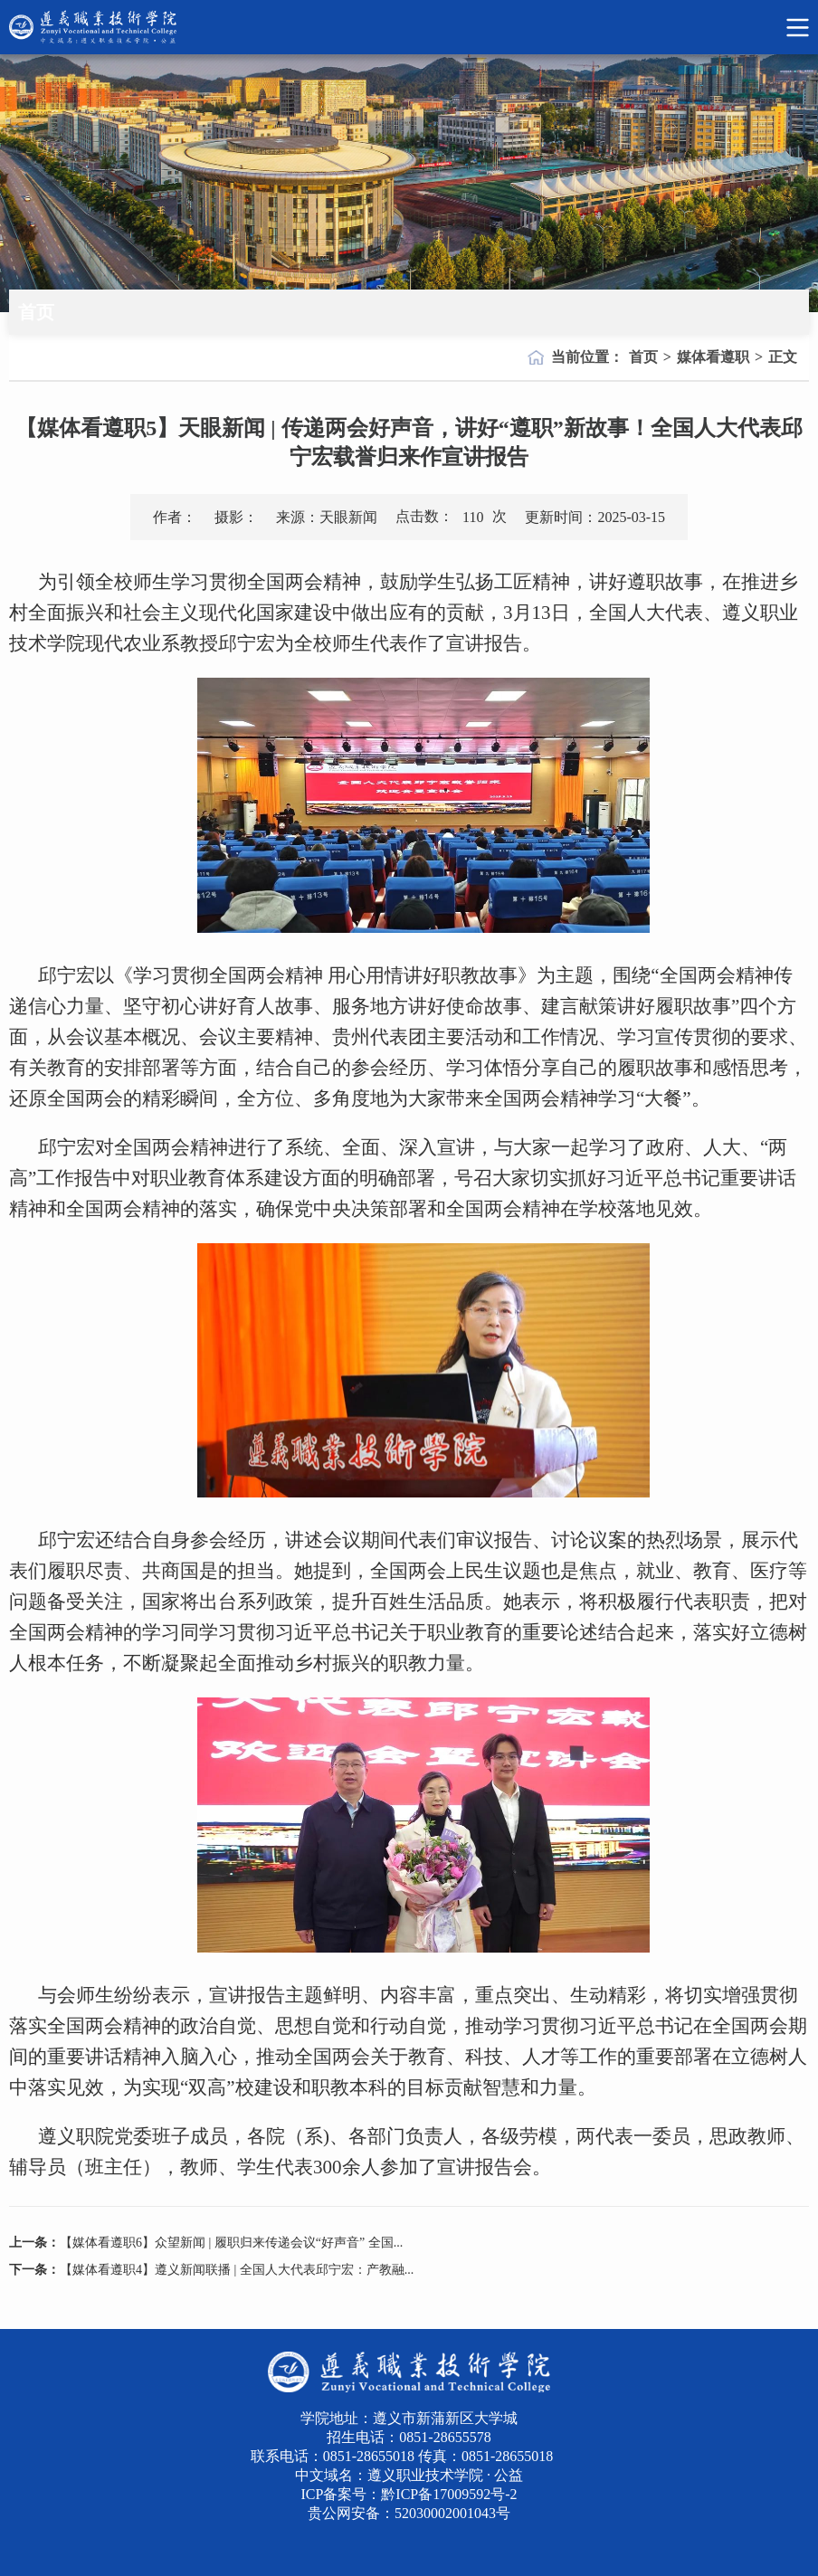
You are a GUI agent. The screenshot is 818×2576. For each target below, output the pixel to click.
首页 (643, 357)
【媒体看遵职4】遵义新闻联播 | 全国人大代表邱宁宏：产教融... (237, 2270)
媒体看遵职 (713, 357)
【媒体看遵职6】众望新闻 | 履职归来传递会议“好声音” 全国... (231, 2242)
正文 (782, 357)
